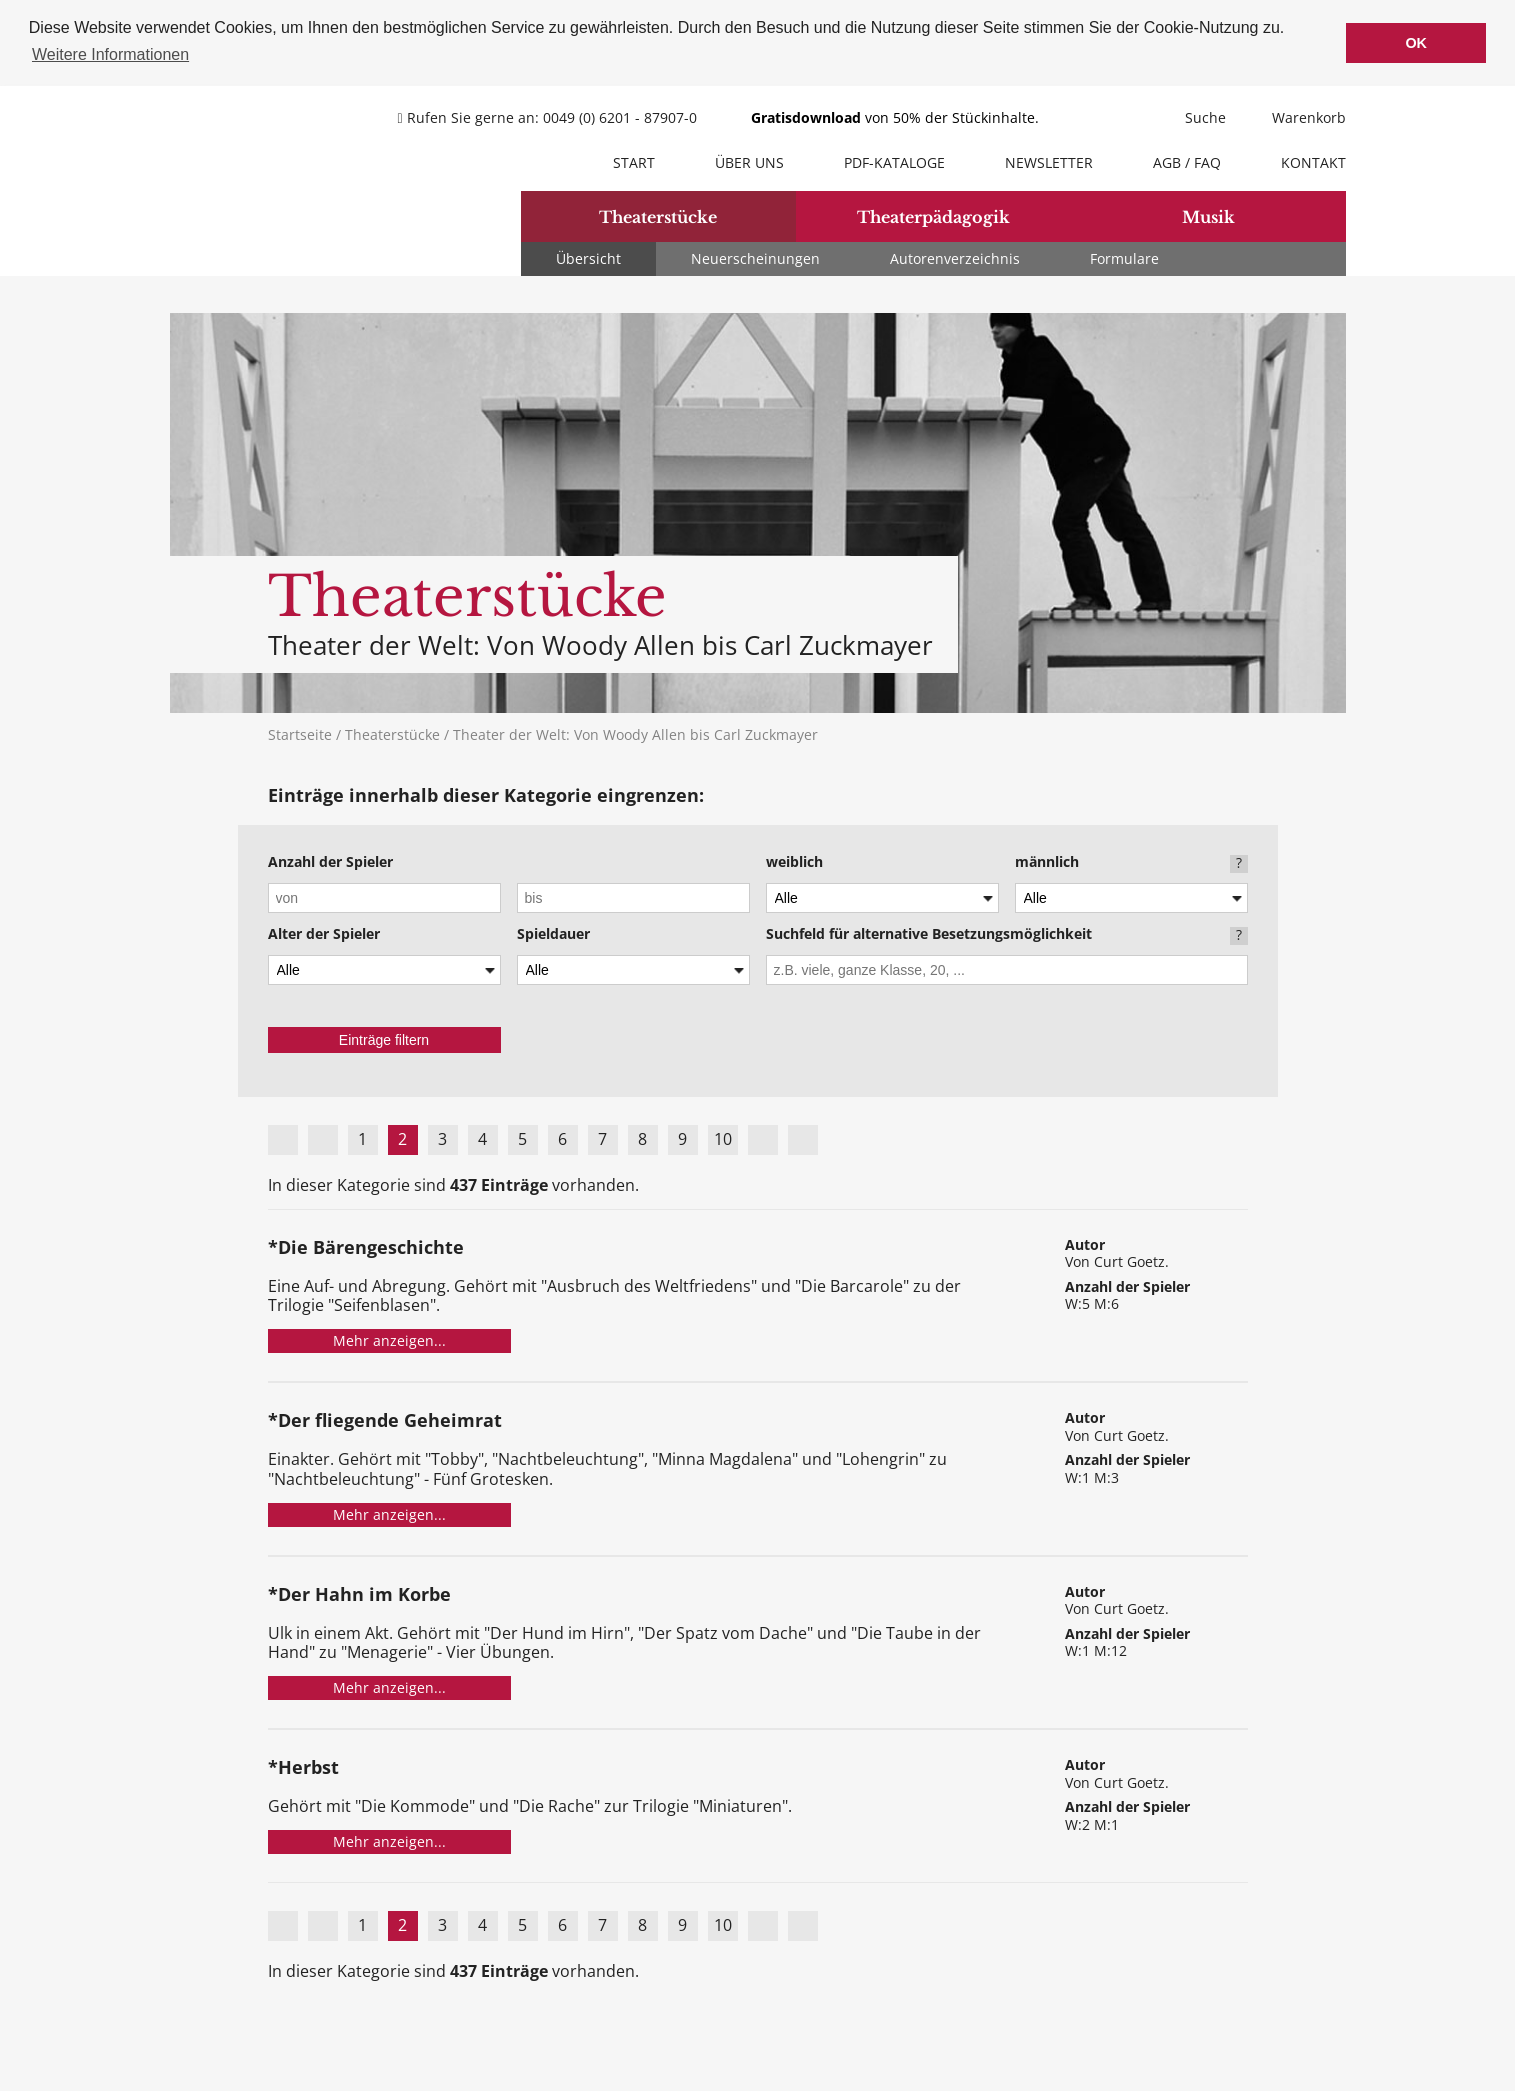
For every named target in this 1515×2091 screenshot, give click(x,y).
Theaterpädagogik (933, 215)
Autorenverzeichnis (955, 256)
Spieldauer (553, 933)
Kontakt (1313, 160)
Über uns (749, 160)
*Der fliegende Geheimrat (385, 1420)
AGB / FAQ (1187, 160)
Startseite (300, 732)
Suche (1193, 115)
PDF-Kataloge (894, 160)
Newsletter (1049, 160)
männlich (1047, 861)
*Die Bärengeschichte (366, 1246)
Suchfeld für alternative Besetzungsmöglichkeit (929, 933)
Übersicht (588, 256)
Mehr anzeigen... (389, 1339)
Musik (1208, 215)
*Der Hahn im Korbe (359, 1593)
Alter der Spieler (324, 933)
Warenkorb (1296, 115)
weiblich (794, 861)
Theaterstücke (658, 215)
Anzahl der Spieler (330, 861)
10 (723, 1137)
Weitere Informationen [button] (110, 54)
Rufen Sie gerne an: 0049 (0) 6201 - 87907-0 (549, 115)
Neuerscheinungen (755, 256)
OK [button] (1416, 43)
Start (634, 160)
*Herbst (303, 1766)
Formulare (1124, 256)
